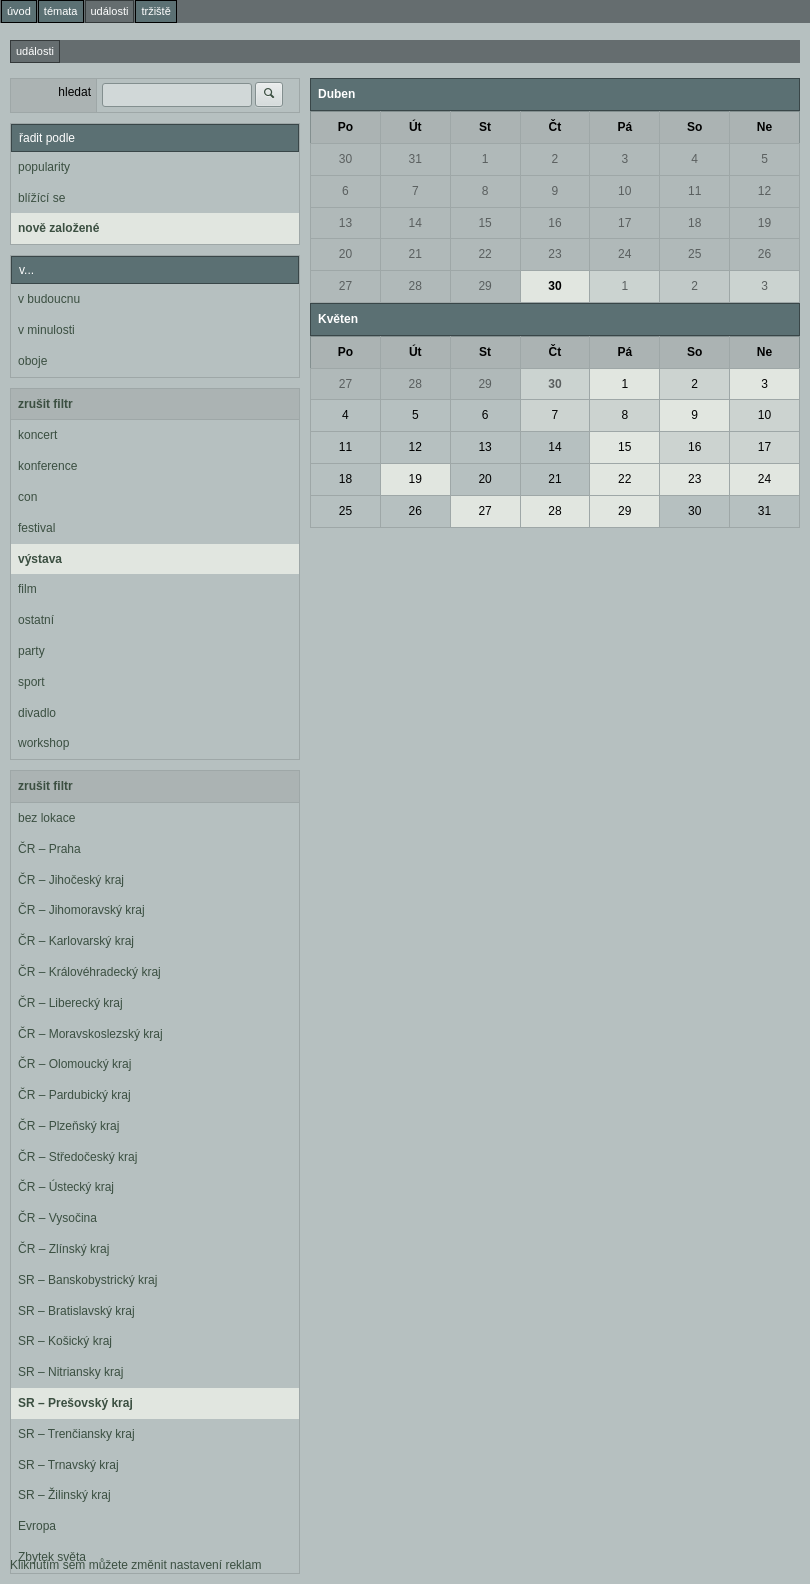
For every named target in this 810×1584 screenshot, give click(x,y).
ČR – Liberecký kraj (70, 1003)
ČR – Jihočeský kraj (71, 880)
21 (415, 254)
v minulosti (46, 330)
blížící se (41, 198)
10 (624, 191)
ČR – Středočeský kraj (77, 1157)
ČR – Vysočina (57, 1218)
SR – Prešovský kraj (75, 1403)
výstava (40, 559)
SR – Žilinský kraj (64, 1495)
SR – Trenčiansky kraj (76, 1434)
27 (345, 286)
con (27, 497)
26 (764, 254)
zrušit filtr (45, 404)
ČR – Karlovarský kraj (76, 941)
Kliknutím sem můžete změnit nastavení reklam (135, 1565)
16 (554, 223)
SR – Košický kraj (65, 1341)
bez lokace (46, 818)
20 (345, 254)
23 (554, 254)
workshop (43, 743)
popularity (44, 167)
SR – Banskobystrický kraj (87, 1280)
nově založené (58, 228)
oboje (32, 361)
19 (764, 223)
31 (415, 159)
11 (694, 191)
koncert (37, 435)
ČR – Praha (49, 849)
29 (484, 286)
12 (764, 191)
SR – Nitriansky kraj (70, 1372)
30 (345, 159)
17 (624, 223)
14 (415, 223)
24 (624, 254)
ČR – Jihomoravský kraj (81, 910)
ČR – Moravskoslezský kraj (90, 1034)
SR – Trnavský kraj (68, 1465)
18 (694, 223)
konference (47, 466)
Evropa (37, 1526)
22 (484, 254)
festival (36, 528)
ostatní (36, 620)
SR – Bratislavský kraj (76, 1311)
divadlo (37, 713)
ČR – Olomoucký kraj (74, 1064)
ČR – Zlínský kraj (63, 1249)
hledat (74, 92)
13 (345, 223)
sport (31, 682)
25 (694, 254)
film (27, 589)
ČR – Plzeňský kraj (68, 1126)
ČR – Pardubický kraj (74, 1095)
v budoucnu (49, 299)
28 (415, 286)
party (31, 651)
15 (484, 223)
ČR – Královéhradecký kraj (89, 972)
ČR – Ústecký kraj (66, 1187)
